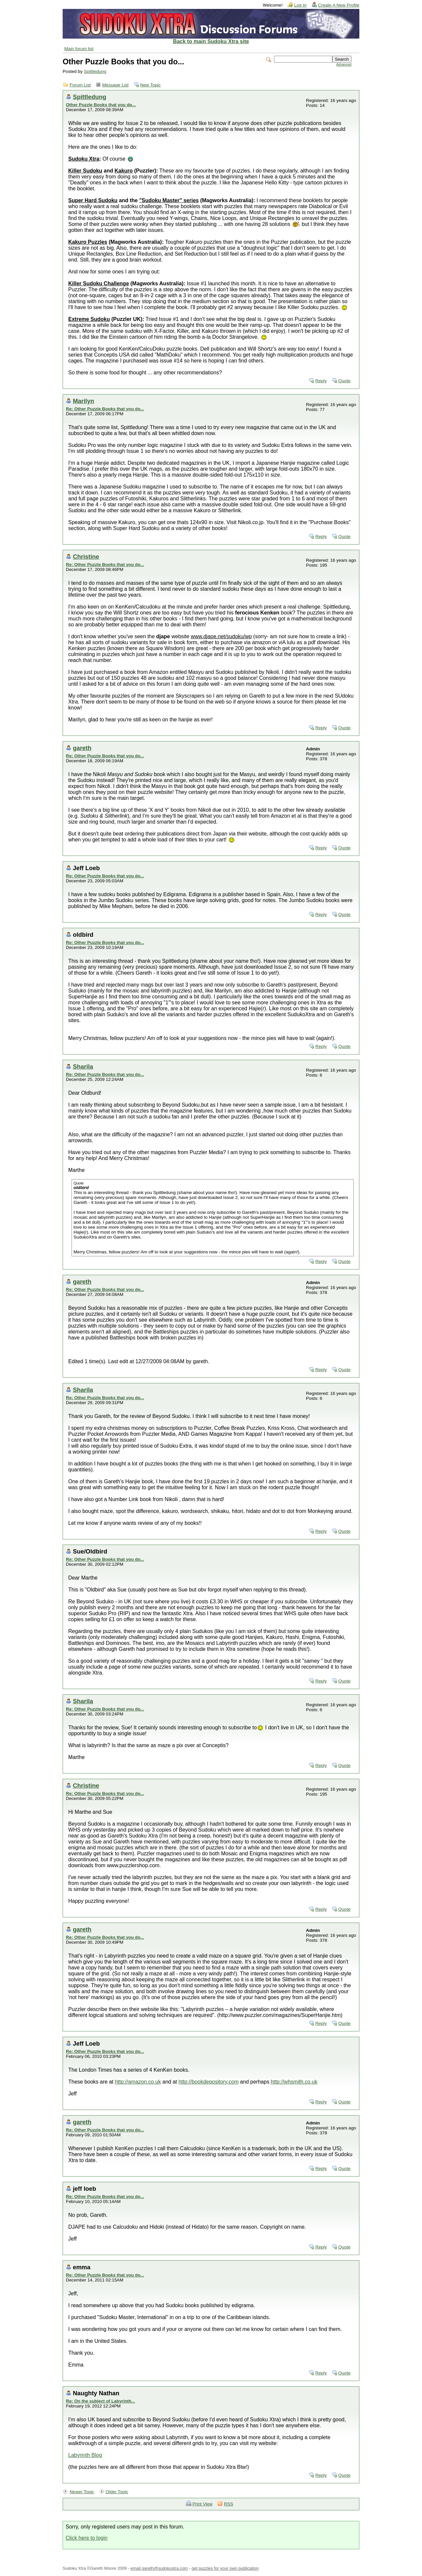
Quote (344, 380)
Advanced (343, 64)
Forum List (80, 84)
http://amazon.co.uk (138, 2082)
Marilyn (83, 400)
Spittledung (95, 71)
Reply (321, 380)
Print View (203, 2503)
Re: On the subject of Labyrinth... (100, 2401)
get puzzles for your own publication (225, 2568)
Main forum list (78, 48)
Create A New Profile (338, 5)
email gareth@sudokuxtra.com (159, 2568)
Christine (86, 556)
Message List (115, 84)
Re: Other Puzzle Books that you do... (105, 408)
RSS (228, 2503)
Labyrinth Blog (85, 2455)
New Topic (150, 84)
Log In (300, 5)
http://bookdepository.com (208, 2082)
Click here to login (86, 2538)
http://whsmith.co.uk (294, 2082)
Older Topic (117, 2491)
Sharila (83, 1066)
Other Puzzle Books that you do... (101, 104)
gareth (82, 747)
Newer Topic (82, 2491)
